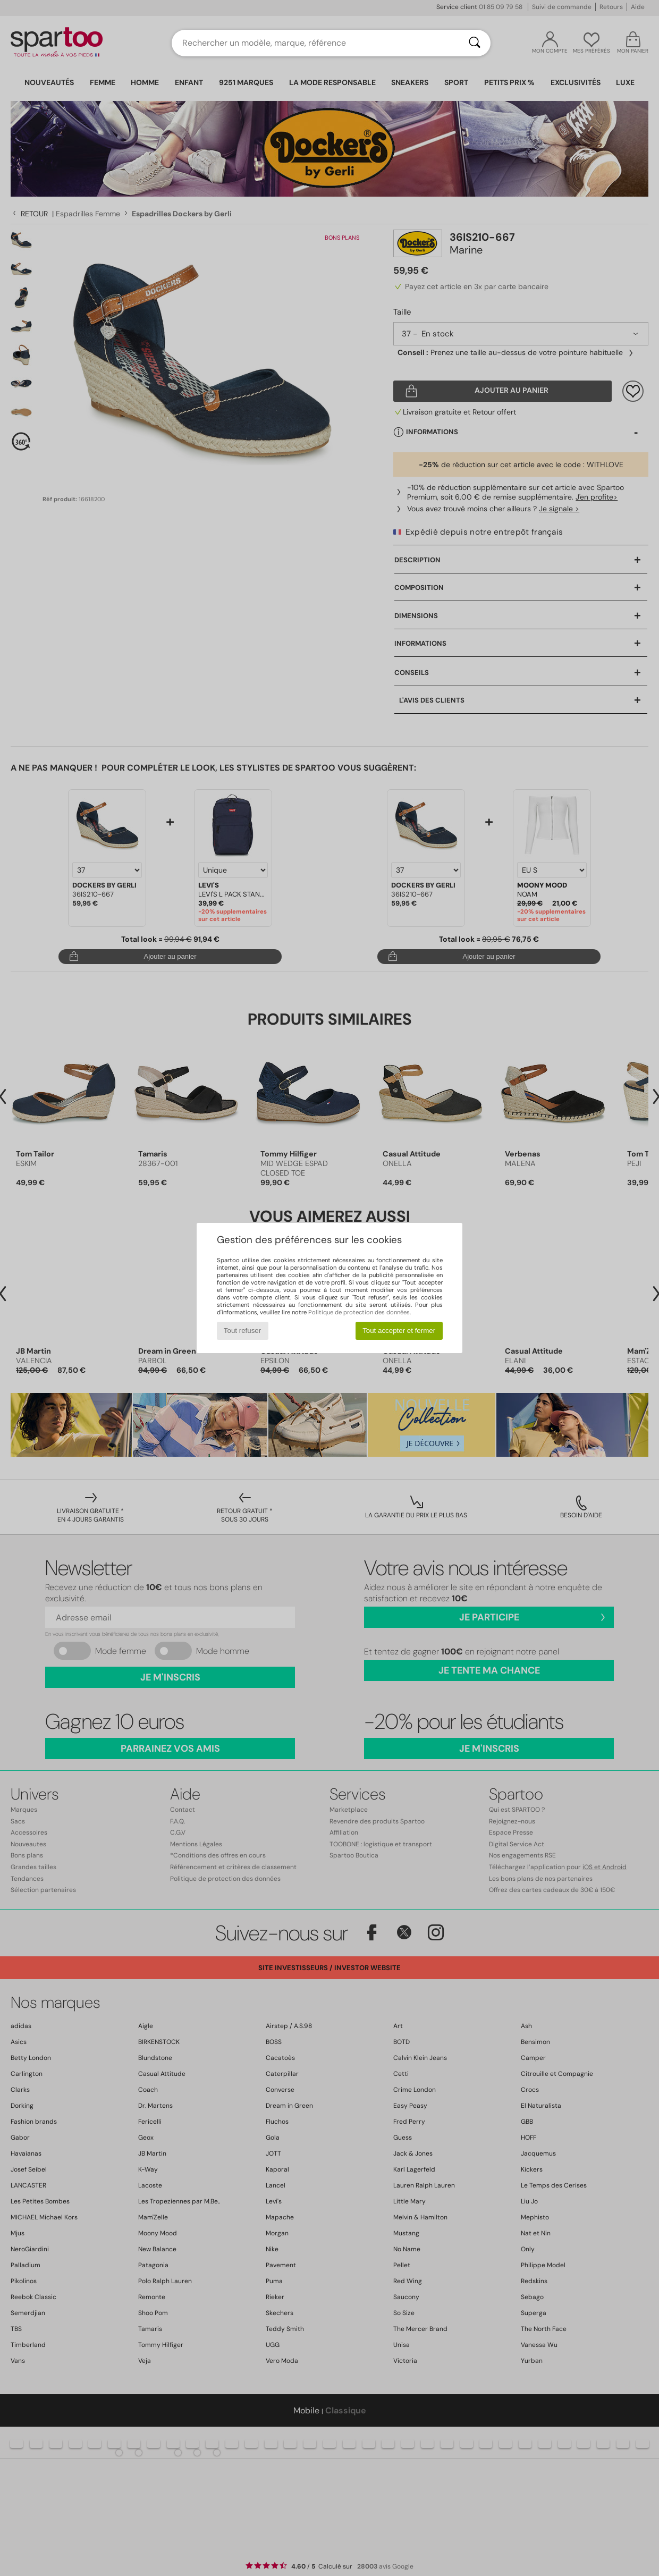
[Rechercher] (474, 43)
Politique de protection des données (359, 1312)
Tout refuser (242, 1331)
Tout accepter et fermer (398, 1331)
